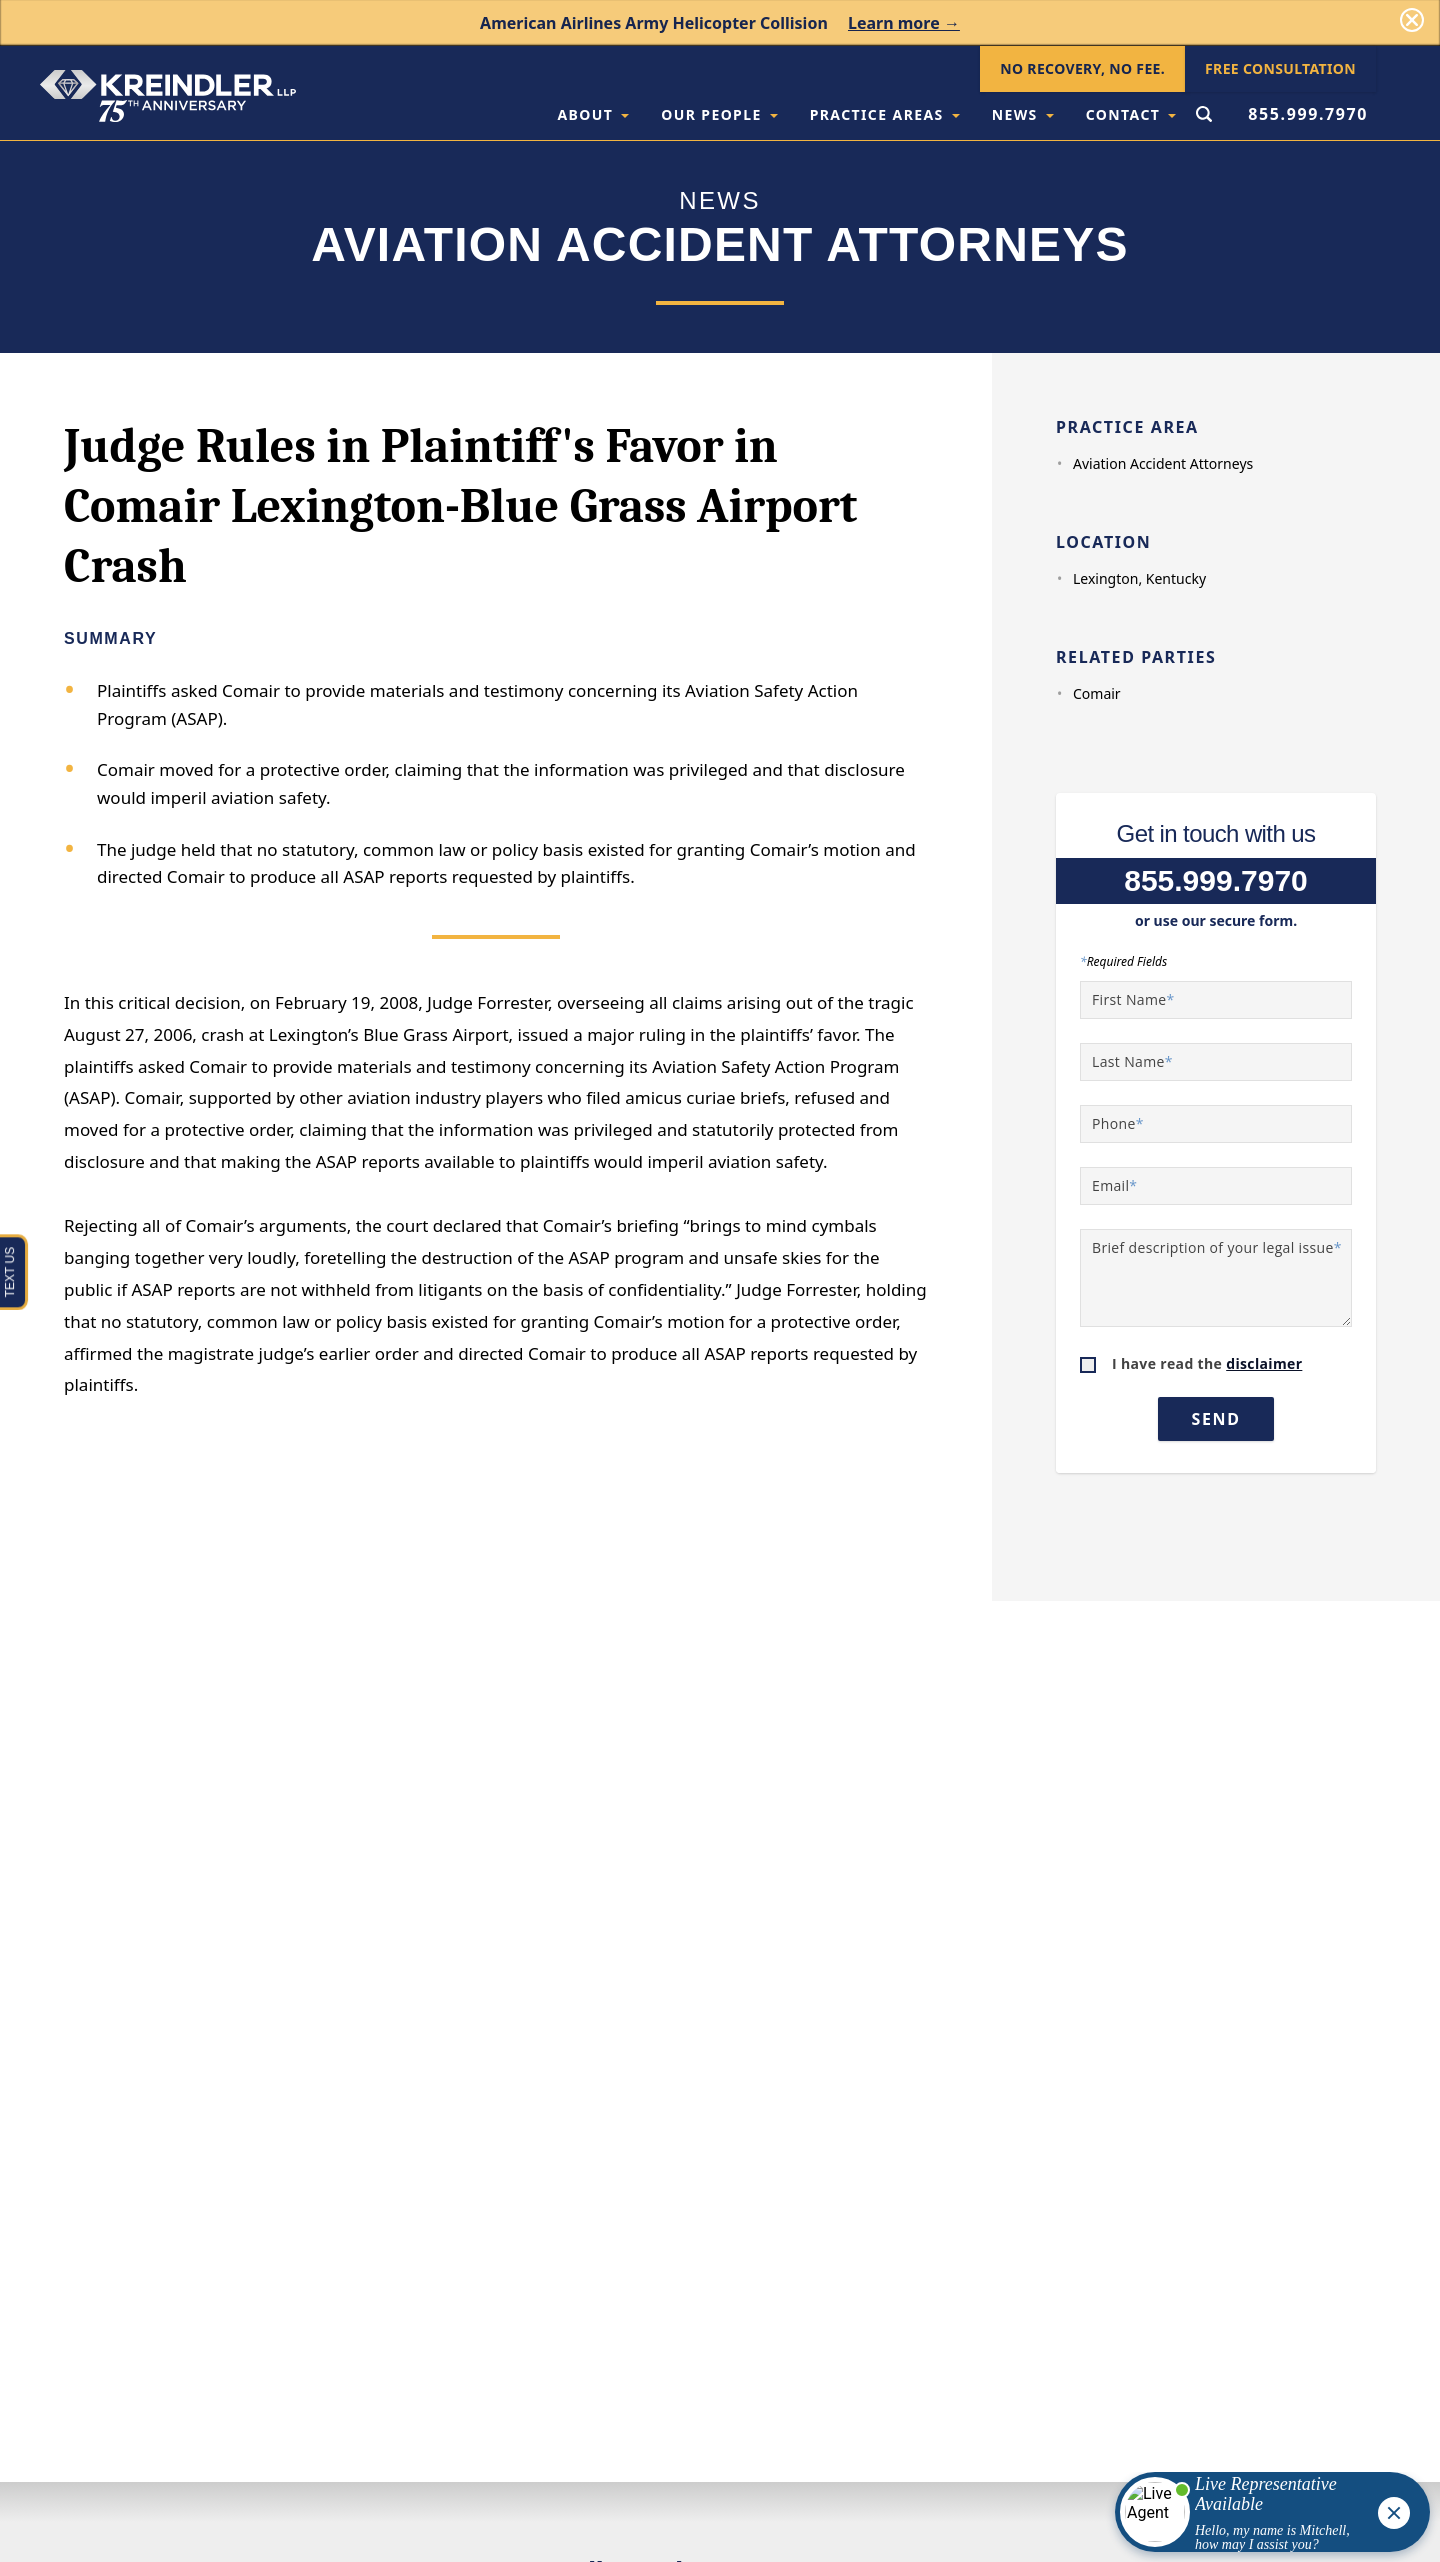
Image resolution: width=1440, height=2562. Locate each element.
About (593, 114)
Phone (1118, 1123)
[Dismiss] (1412, 20)
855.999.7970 (1308, 114)
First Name (1133, 999)
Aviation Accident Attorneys (1163, 463)
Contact (1131, 114)
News (1023, 114)
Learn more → (904, 23)
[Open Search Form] (1204, 116)
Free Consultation (1280, 68)
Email (1114, 1185)
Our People (719, 114)
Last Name (1132, 1061)
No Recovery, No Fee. (1082, 68)
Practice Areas (885, 114)
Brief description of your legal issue (1217, 1247)
